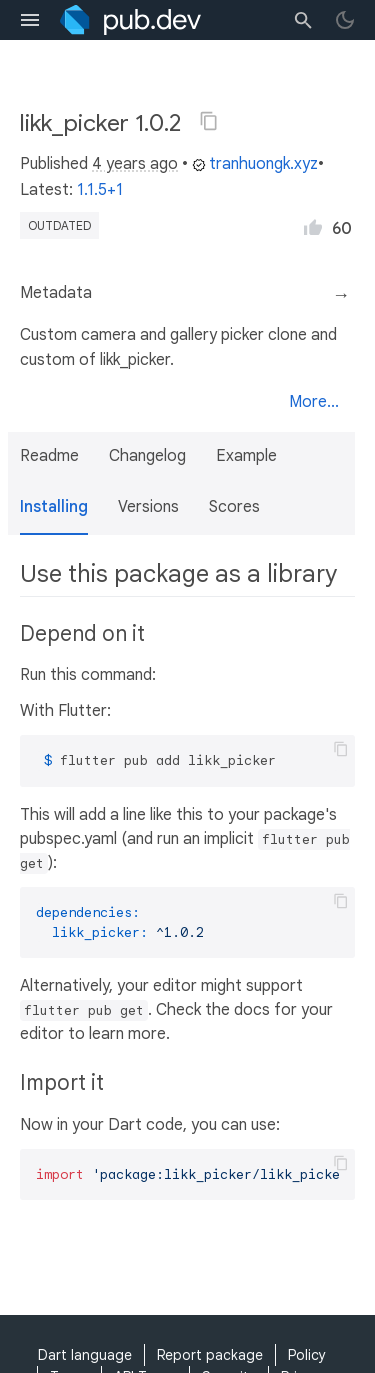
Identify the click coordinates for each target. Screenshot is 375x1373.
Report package (210, 1355)
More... (314, 402)
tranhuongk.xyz (255, 164)
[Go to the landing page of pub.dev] (130, 20)
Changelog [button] (147, 456)
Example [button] (246, 456)
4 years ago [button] (135, 164)
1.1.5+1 (100, 190)
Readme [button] (49, 456)
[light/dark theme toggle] (345, 20)
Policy (307, 1355)
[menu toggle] (30, 20)
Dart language (85, 1355)
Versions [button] (148, 507)
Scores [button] (234, 507)
